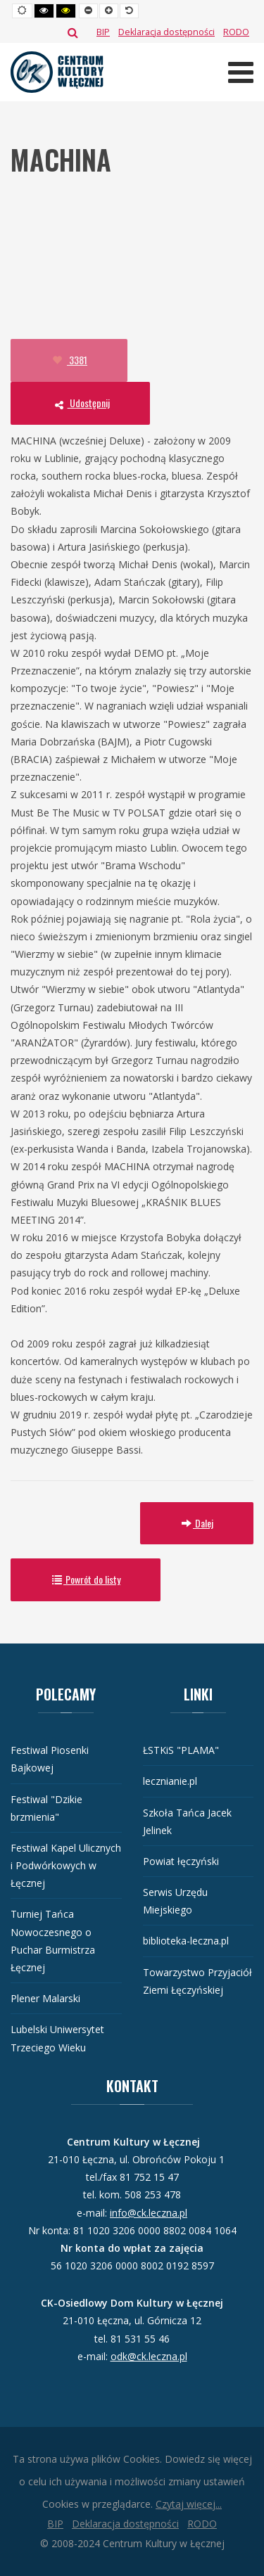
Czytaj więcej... (189, 2504)
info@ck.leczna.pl (148, 2212)
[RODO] (236, 32)
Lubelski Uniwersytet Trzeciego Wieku (57, 2038)
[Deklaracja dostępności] (166, 32)
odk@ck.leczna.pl (149, 2356)
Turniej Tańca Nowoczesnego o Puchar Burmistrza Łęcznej (53, 1940)
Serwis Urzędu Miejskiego (175, 1900)
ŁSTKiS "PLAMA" (181, 1750)
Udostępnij (80, 402)
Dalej (196, 1523)
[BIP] (103, 32)
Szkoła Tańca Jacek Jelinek (187, 1821)
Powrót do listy (85, 1579)
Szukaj (73, 32)
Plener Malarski (45, 1998)
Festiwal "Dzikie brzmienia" (46, 1808)
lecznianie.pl (170, 1781)
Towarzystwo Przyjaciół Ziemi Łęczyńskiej (197, 1981)
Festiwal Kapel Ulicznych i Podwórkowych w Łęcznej (66, 1865)
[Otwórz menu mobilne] (240, 72)
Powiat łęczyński (181, 1861)
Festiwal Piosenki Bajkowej (50, 1758)
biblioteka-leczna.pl (186, 1940)
